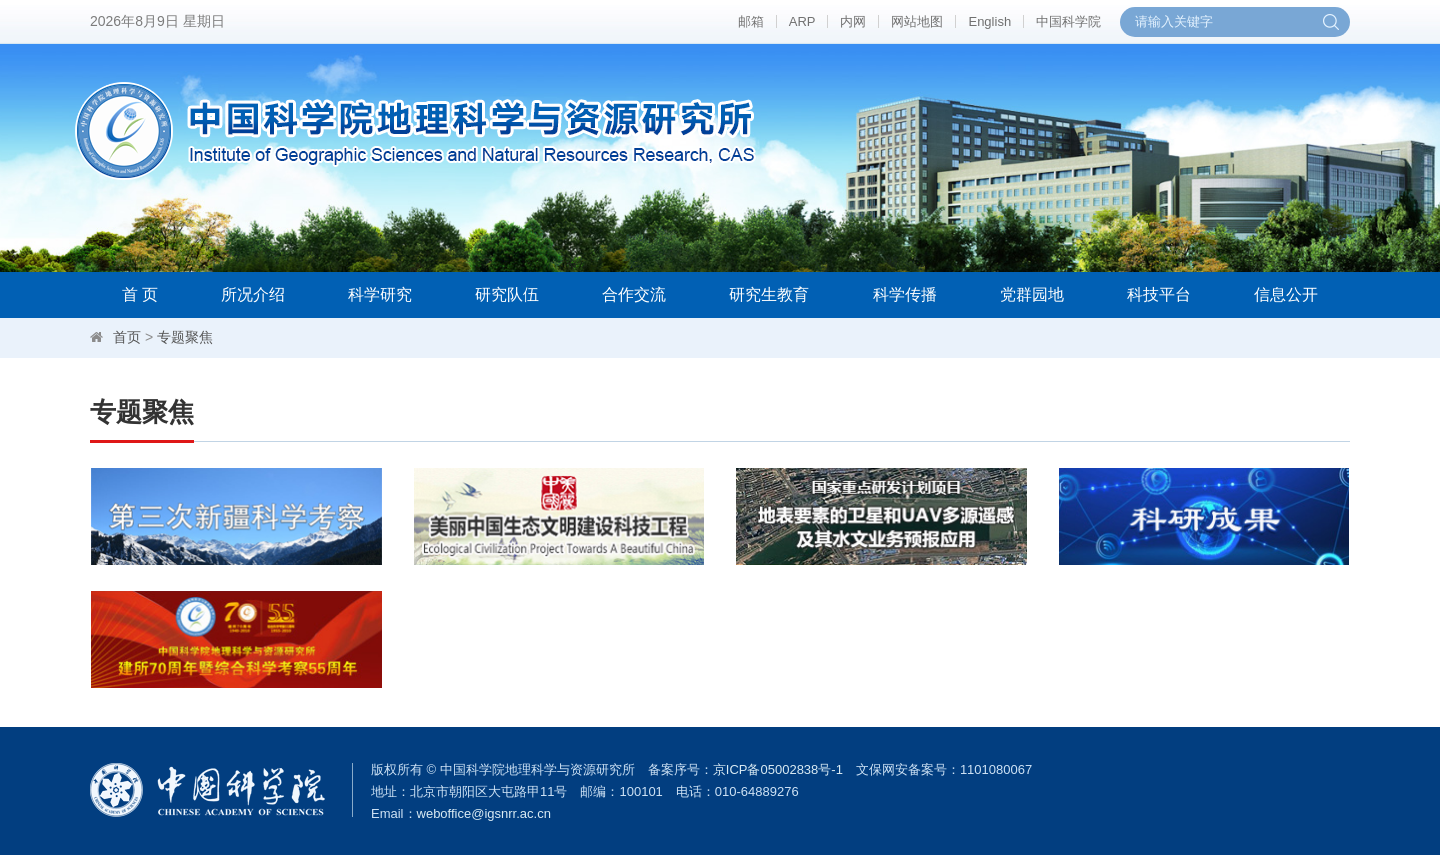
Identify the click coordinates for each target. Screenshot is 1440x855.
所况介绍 (253, 294)
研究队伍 (507, 294)
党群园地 (1032, 294)
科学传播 (905, 294)
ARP (802, 21)
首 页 (140, 294)
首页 (127, 337)
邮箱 (751, 21)
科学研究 (380, 294)
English (989, 21)
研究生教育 (769, 294)
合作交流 (634, 294)
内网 (853, 21)
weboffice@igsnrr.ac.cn (484, 813)
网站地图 (917, 21)
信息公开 (1286, 294)
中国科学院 (1068, 21)
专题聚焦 (185, 337)
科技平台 (1159, 294)
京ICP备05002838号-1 (778, 769)
